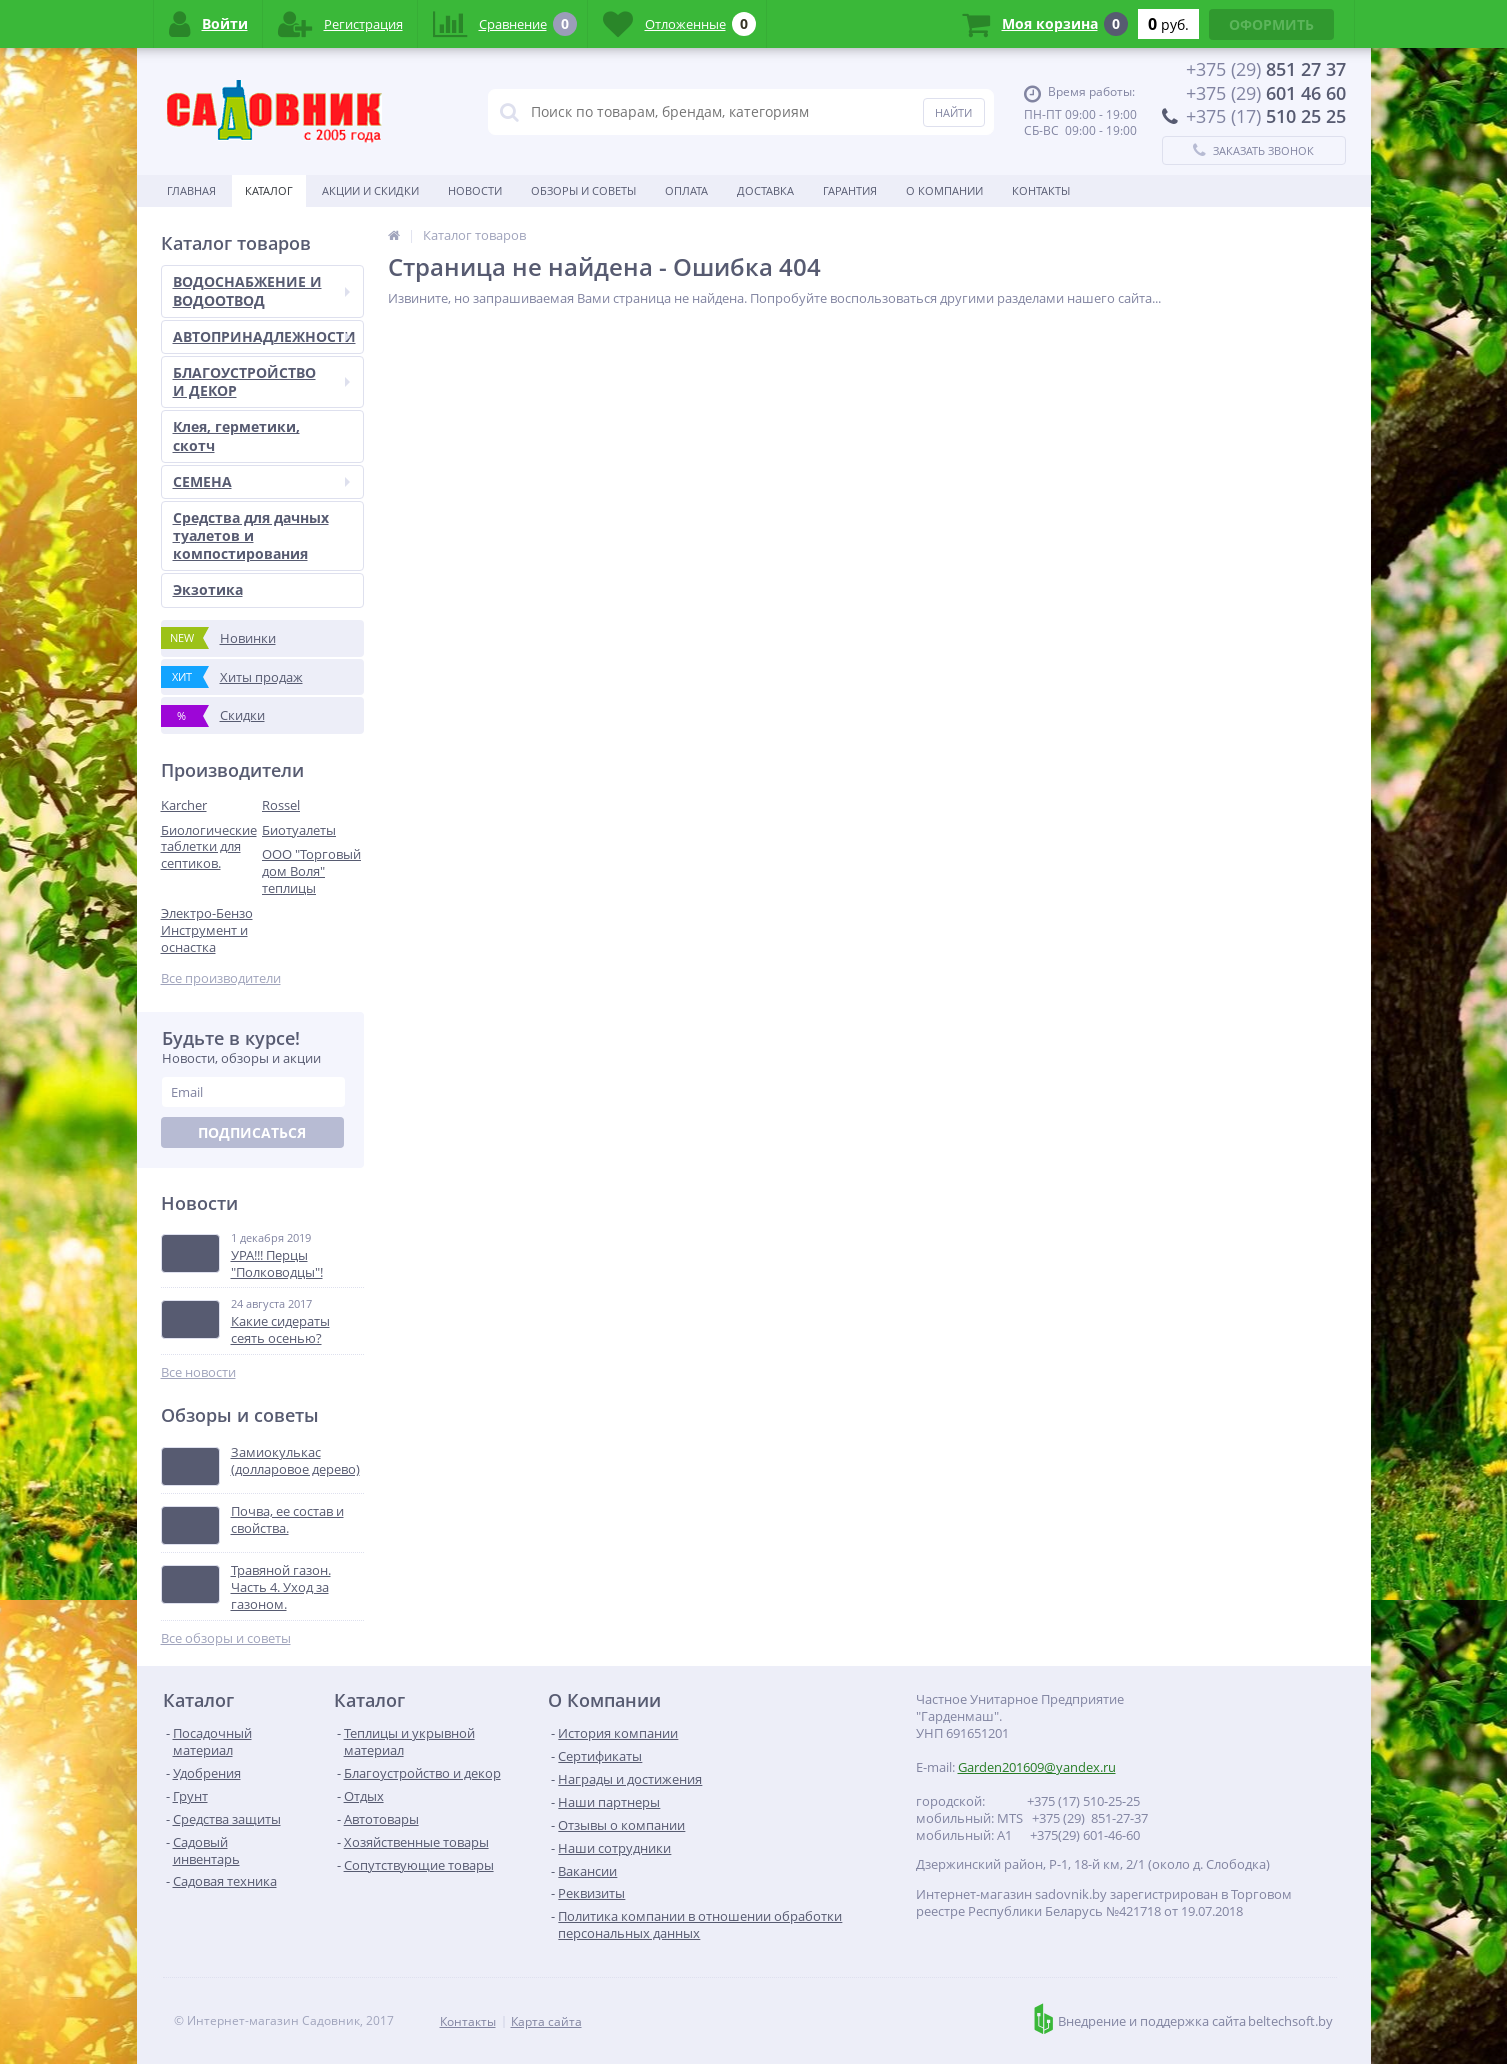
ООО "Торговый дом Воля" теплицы (311, 871)
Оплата (686, 190)
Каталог (269, 190)
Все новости (198, 1372)
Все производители (221, 978)
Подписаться (252, 1132)
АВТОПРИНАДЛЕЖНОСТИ (264, 336)
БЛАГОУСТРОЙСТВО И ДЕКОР (261, 381)
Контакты (1041, 190)
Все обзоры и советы (226, 1638)
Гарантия (850, 190)
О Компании (944, 190)
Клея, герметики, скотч (236, 435)
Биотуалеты (299, 830)
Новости (475, 190)
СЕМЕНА (261, 481)
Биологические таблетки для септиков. (209, 847)
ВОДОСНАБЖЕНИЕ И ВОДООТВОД (261, 290)
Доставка (765, 190)
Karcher (184, 805)
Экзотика (208, 589)
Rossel (281, 805)
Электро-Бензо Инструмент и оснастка (207, 930)
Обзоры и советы (583, 190)
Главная (191, 190)
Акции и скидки (370, 190)
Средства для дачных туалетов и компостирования (251, 535)
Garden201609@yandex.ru (1037, 1767)
